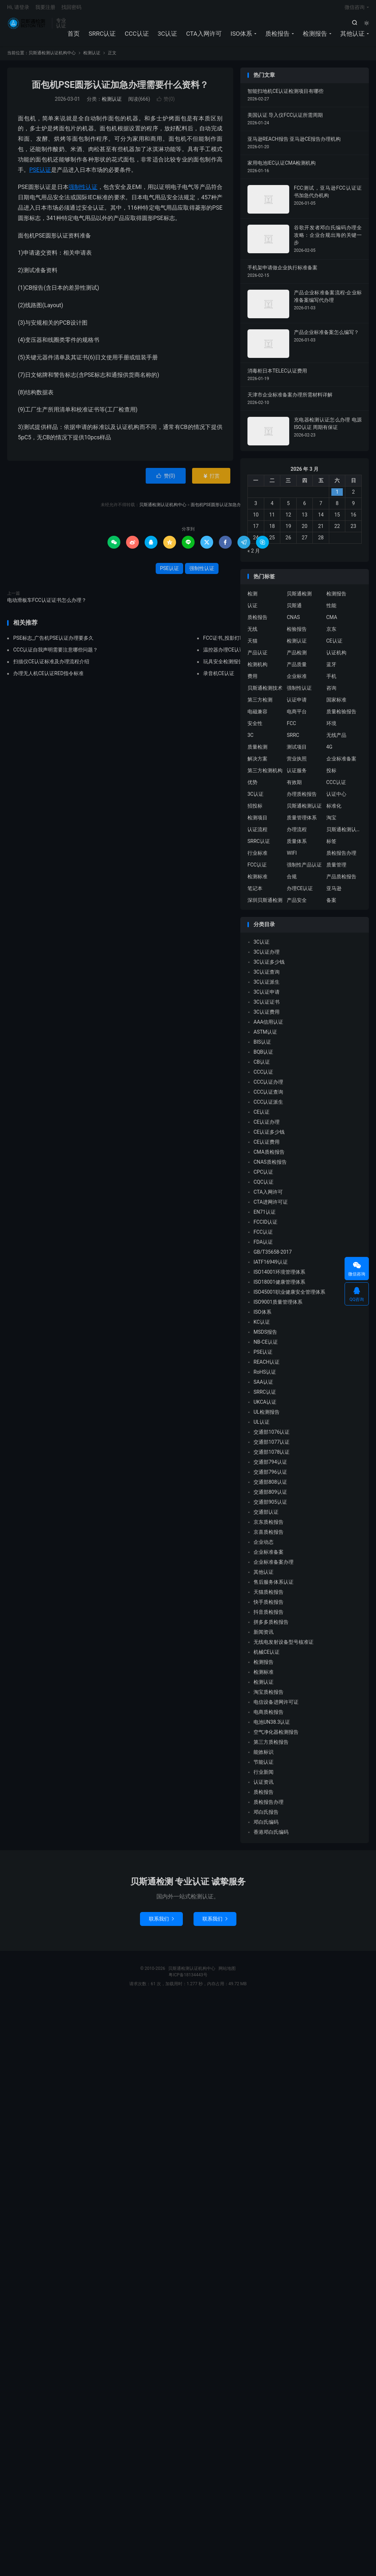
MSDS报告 (265, 1335)
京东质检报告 (269, 1525)
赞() (166, 102)
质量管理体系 (302, 821)
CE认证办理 (267, 1125)
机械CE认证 (267, 1655)
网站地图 (227, 1972)
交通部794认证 (270, 1465)
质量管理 (336, 869)
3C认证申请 (267, 995)
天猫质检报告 (269, 1595)
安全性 (254, 727)
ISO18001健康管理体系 (279, 1285)
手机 (331, 680)
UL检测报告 (267, 1415)
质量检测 (257, 751)
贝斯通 (294, 609)
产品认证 (257, 656)
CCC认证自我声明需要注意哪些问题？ (55, 654)
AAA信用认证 (268, 1025)
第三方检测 (259, 704)
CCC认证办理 (268, 1085)
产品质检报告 (341, 880)
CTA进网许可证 (271, 1205)
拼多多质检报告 (271, 1625)
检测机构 (257, 668)
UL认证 (262, 1425)
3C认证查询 (267, 975)
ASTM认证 (265, 1035)
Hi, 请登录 (18, 9)
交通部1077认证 (272, 1445)
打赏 (211, 479)
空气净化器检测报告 (276, 1735)
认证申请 (297, 704)
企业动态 (264, 1545)
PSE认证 (40, 173)
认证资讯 (264, 1785)
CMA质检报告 (269, 1155)
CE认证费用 (267, 1145)
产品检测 (297, 656)
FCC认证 (257, 869)
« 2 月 (253, 554)
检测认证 (91, 56)
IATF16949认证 (271, 1265)
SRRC (293, 739)
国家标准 (336, 704)
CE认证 (334, 645)
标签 (331, 845)
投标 (331, 774)
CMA (331, 621)
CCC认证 (137, 35)
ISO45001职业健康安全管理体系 (289, 1295)
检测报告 (315, 35)
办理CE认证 (300, 892)
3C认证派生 (267, 985)
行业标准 (257, 857)
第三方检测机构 (264, 774)
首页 (73, 35)
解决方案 (257, 762)
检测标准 (257, 880)
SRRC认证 (102, 35)
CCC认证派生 (268, 1105)
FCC (291, 727)
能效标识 (264, 1755)
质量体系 (297, 845)
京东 (331, 633)
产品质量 (297, 668)
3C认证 (167, 35)
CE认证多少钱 (269, 1135)
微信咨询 (355, 9)
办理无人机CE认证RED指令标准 (48, 677)
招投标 (254, 810)
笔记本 (254, 892)
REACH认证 (267, 1365)
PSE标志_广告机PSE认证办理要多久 (53, 642)
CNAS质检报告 (270, 1165)
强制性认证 (83, 191)
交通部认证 (266, 1515)
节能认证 (264, 1765)
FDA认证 (263, 1245)
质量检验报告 (341, 715)
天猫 (252, 645)
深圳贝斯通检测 (264, 904)
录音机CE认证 (218, 677)
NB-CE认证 (266, 1345)
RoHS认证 (265, 1375)
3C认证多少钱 (269, 965)
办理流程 (297, 833)
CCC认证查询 (268, 1095)
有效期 (294, 786)
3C (250, 739)
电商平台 (297, 715)
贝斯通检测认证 (304, 810)
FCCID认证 (265, 1225)
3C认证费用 (267, 1015)
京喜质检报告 (269, 1535)
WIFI (292, 857)
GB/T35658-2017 (273, 1255)
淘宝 (331, 821)
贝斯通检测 (299, 597)
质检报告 (277, 35)
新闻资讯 (264, 1635)
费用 (252, 680)
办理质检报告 (302, 798)
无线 (252, 633)
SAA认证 (263, 1385)
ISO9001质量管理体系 (278, 1305)
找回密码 (71, 9)
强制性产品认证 (304, 869)
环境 (331, 727)
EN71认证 (265, 1215)
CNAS (293, 621)
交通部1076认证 (272, 1435)
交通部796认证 (270, 1475)
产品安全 (297, 904)
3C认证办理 (267, 955)
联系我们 (161, 1922)
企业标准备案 (341, 762)
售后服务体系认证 (274, 1585)
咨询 (331, 692)
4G (329, 751)
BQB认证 (263, 1055)
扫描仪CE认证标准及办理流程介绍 (51, 665)
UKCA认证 (265, 1405)
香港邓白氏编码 (271, 1835)
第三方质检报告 (271, 1745)
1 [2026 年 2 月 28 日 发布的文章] (337, 495)
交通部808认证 (270, 1485)
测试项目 (297, 751)
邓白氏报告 (266, 1815)
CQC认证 (264, 1185)
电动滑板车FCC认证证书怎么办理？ (46, 603)
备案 (331, 904)
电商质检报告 (269, 1715)
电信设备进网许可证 (276, 1705)
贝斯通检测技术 (264, 692)
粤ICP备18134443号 (188, 1978)
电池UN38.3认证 (272, 1725)
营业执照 (297, 762)
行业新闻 (264, 1775)
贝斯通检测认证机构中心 (27, 25)
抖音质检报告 (269, 1615)
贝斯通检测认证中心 (344, 833)
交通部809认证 (270, 1495)
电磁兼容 (257, 715)
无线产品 (336, 739)
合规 (292, 880)
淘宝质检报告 (269, 1695)
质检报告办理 (341, 857)
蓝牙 (331, 668)
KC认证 (262, 1325)
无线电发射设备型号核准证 (284, 1645)
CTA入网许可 (203, 35)
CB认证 (262, 1065)
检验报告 (297, 633)
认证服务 (297, 774)
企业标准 (297, 680)
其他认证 (352, 35)
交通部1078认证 (272, 1455)
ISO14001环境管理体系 (279, 1275)
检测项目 (257, 821)
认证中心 (336, 798)
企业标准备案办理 (274, 1565)
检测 (252, 597)
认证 (252, 609)
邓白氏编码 (266, 1825)
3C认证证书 (267, 1005)
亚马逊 (333, 892)
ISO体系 (241, 35)
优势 (252, 786)
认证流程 (257, 833)
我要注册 (45, 9)
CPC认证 (263, 1175)
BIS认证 (262, 1045)
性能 (331, 609)
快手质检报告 (269, 1605)
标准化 (333, 810)
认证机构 (336, 656)
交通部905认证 (270, 1505)
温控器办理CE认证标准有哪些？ (238, 654)
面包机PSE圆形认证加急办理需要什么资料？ (120, 89)
